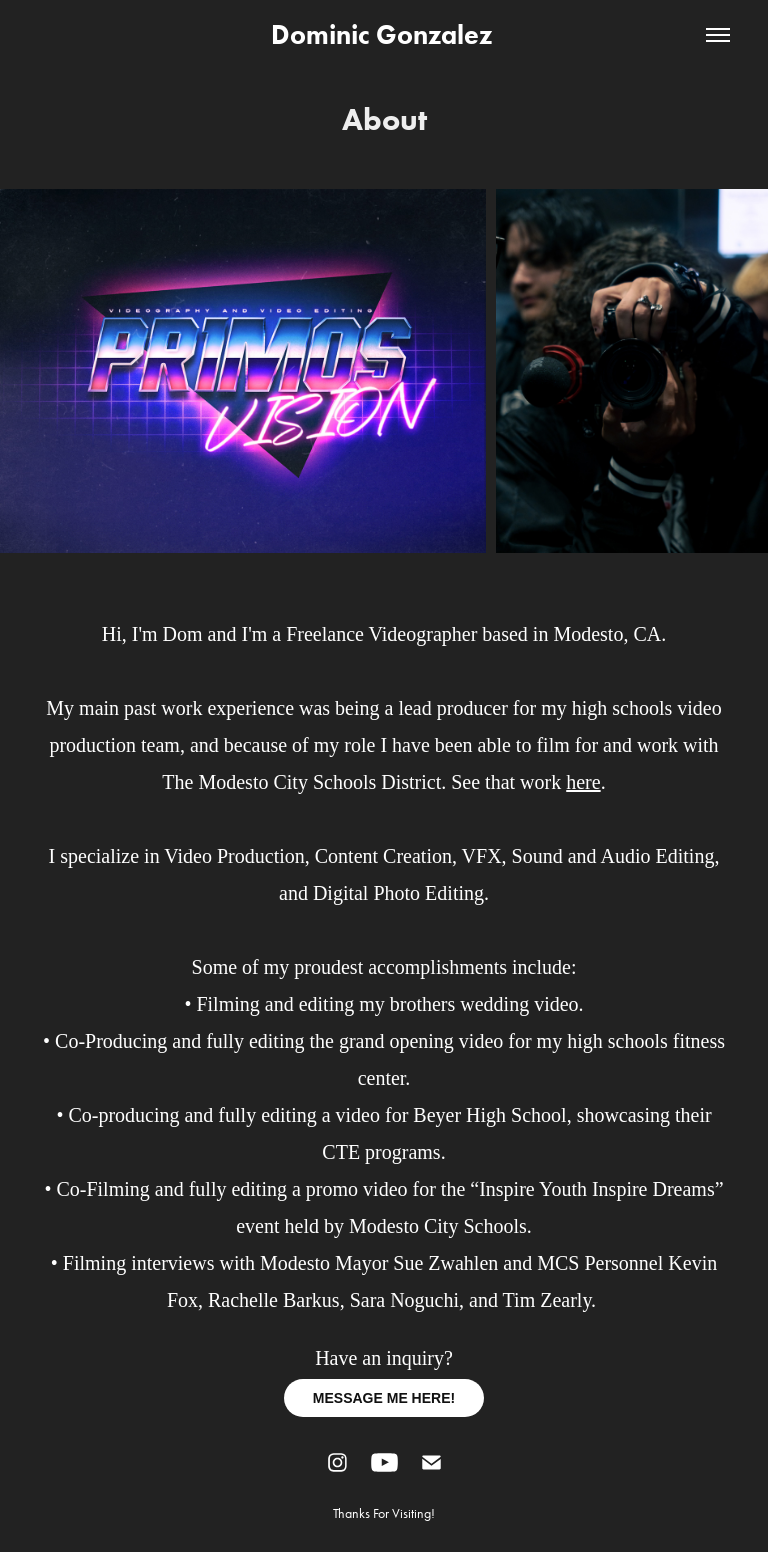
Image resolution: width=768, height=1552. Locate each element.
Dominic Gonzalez (384, 34)
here (583, 782)
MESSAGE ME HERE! (384, 1398)
